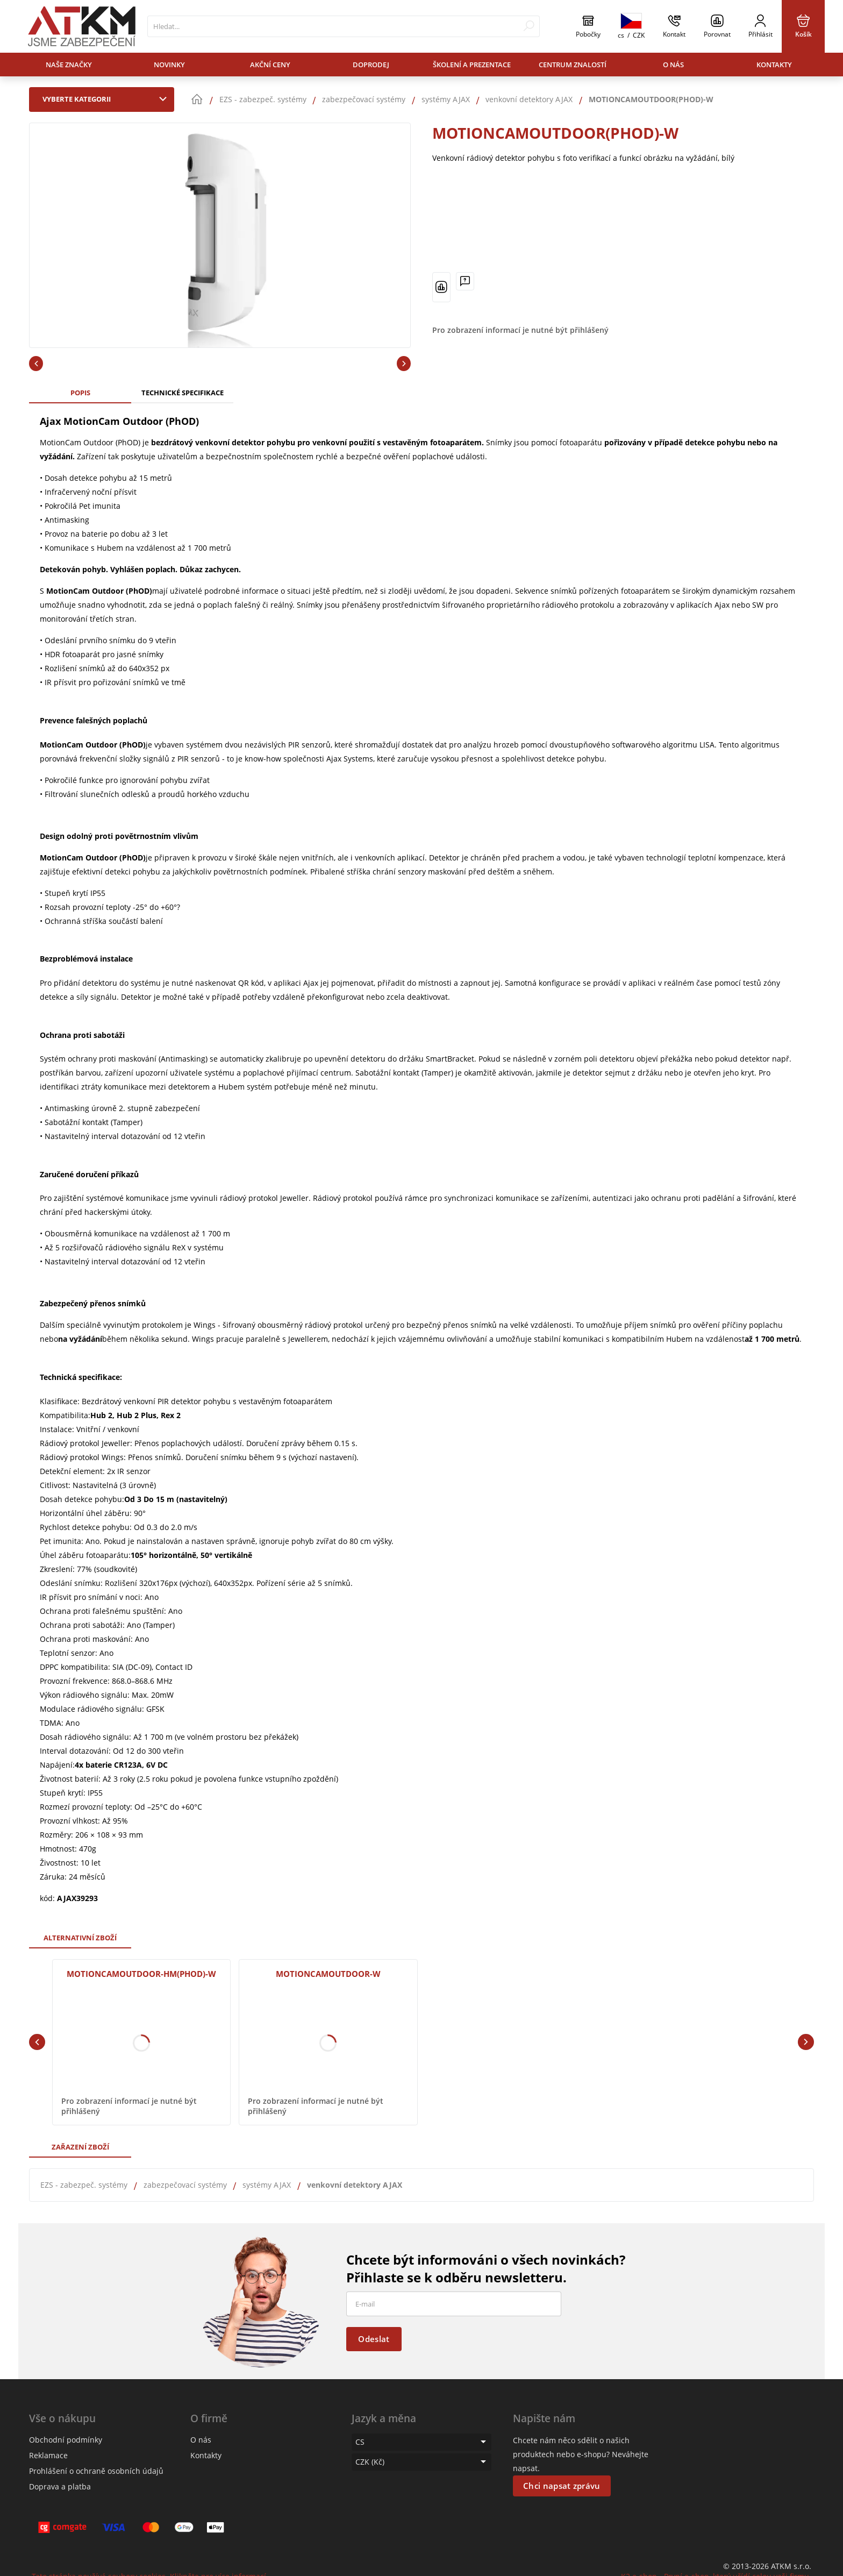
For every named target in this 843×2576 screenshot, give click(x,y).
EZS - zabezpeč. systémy (83, 2185)
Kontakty (774, 64)
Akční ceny (270, 64)
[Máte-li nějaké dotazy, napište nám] (465, 281)
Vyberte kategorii (107, 99)
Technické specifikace (182, 392)
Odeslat (373, 2338)
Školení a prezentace (472, 64)
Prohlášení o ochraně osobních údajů (96, 2471)
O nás (673, 64)
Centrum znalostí (572, 64)
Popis (80, 392)
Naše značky (69, 64)
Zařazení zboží (80, 2147)
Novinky (169, 64)
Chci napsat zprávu (561, 2485)
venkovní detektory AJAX (354, 2185)
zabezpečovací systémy (185, 2185)
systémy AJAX (266, 2185)
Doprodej (371, 64)
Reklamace (48, 2455)
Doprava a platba (60, 2486)
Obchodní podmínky (65, 2440)
